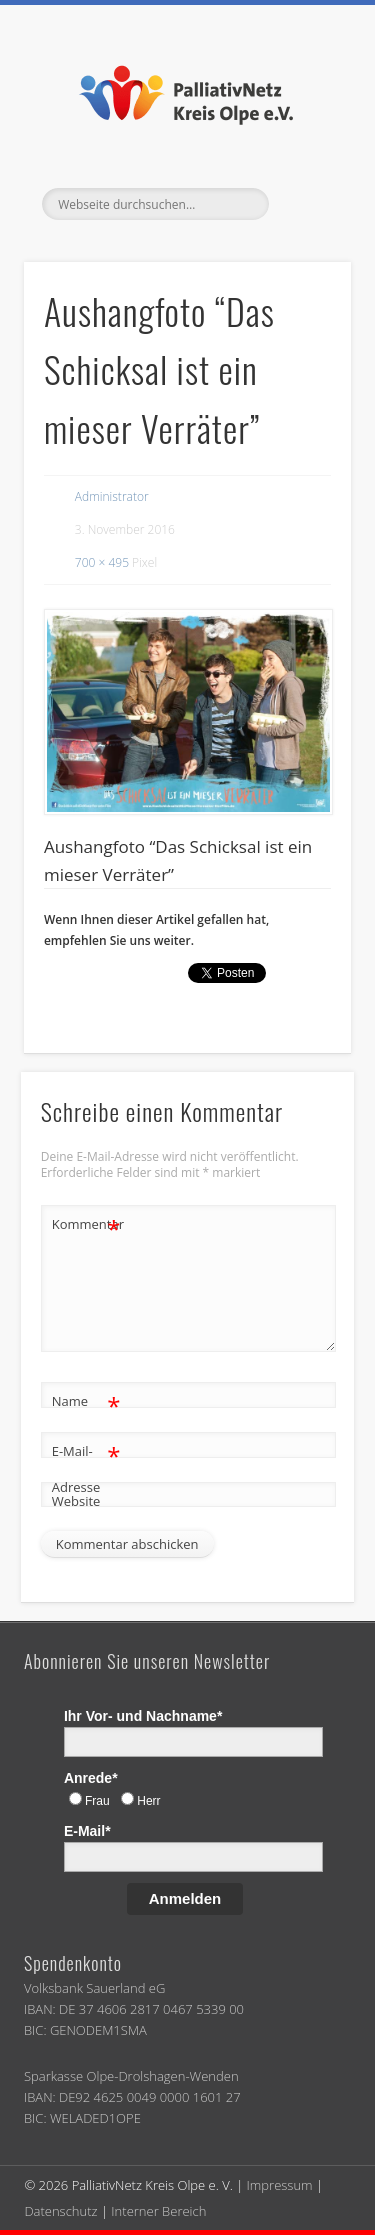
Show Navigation (303, 204)
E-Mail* (87, 1831)
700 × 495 (102, 562)
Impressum (280, 2185)
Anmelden (185, 1898)
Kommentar (87, 1224)
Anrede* (91, 1778)
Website (76, 1501)
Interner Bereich (158, 2211)
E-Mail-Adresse (86, 1465)
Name (86, 1401)
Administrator (112, 496)
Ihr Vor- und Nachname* (143, 1716)
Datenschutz (60, 2211)
